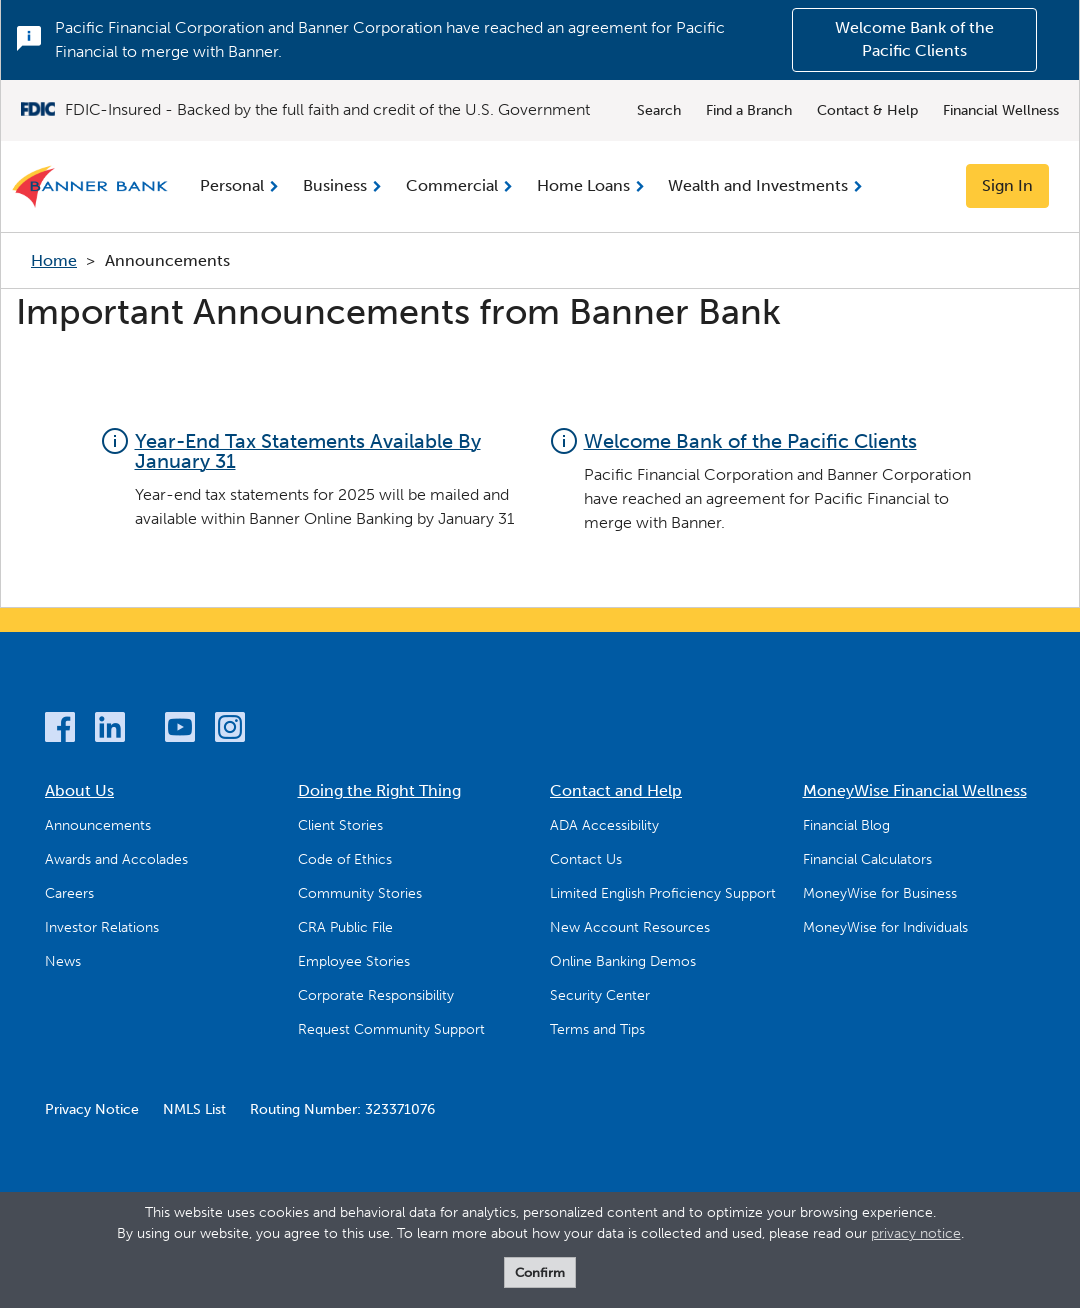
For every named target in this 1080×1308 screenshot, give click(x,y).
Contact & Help (867, 110)
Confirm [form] (540, 1272)
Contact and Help (616, 790)
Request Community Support (391, 1029)
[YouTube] (180, 730)
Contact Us (586, 859)
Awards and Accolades (116, 859)
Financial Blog (846, 825)
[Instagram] (230, 730)
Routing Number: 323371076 (342, 1109)
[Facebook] (60, 730)
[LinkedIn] (110, 730)
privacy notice (916, 1233)
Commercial (452, 185)
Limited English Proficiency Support (663, 893)
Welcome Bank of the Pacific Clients (914, 39)
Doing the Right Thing (379, 790)
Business (335, 185)
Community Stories (360, 893)
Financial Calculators (867, 859)
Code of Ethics (345, 859)
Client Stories (340, 825)
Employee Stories (354, 961)
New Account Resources (630, 927)
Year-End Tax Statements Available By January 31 (308, 451)
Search (659, 110)
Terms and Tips (597, 1029)
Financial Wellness (1001, 110)
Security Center (600, 995)
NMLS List (194, 1109)
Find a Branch (749, 110)
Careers (69, 893)
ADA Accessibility (604, 825)
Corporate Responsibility (376, 995)
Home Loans (583, 185)
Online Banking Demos (623, 961)
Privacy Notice (92, 1109)
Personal (232, 185)
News (63, 961)
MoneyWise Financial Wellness (915, 790)
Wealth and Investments (758, 185)
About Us (79, 790)
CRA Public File (345, 927)
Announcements (98, 825)
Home (54, 260)
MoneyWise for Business (880, 893)
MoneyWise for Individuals (885, 927)
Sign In (1007, 185)
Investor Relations (102, 927)
